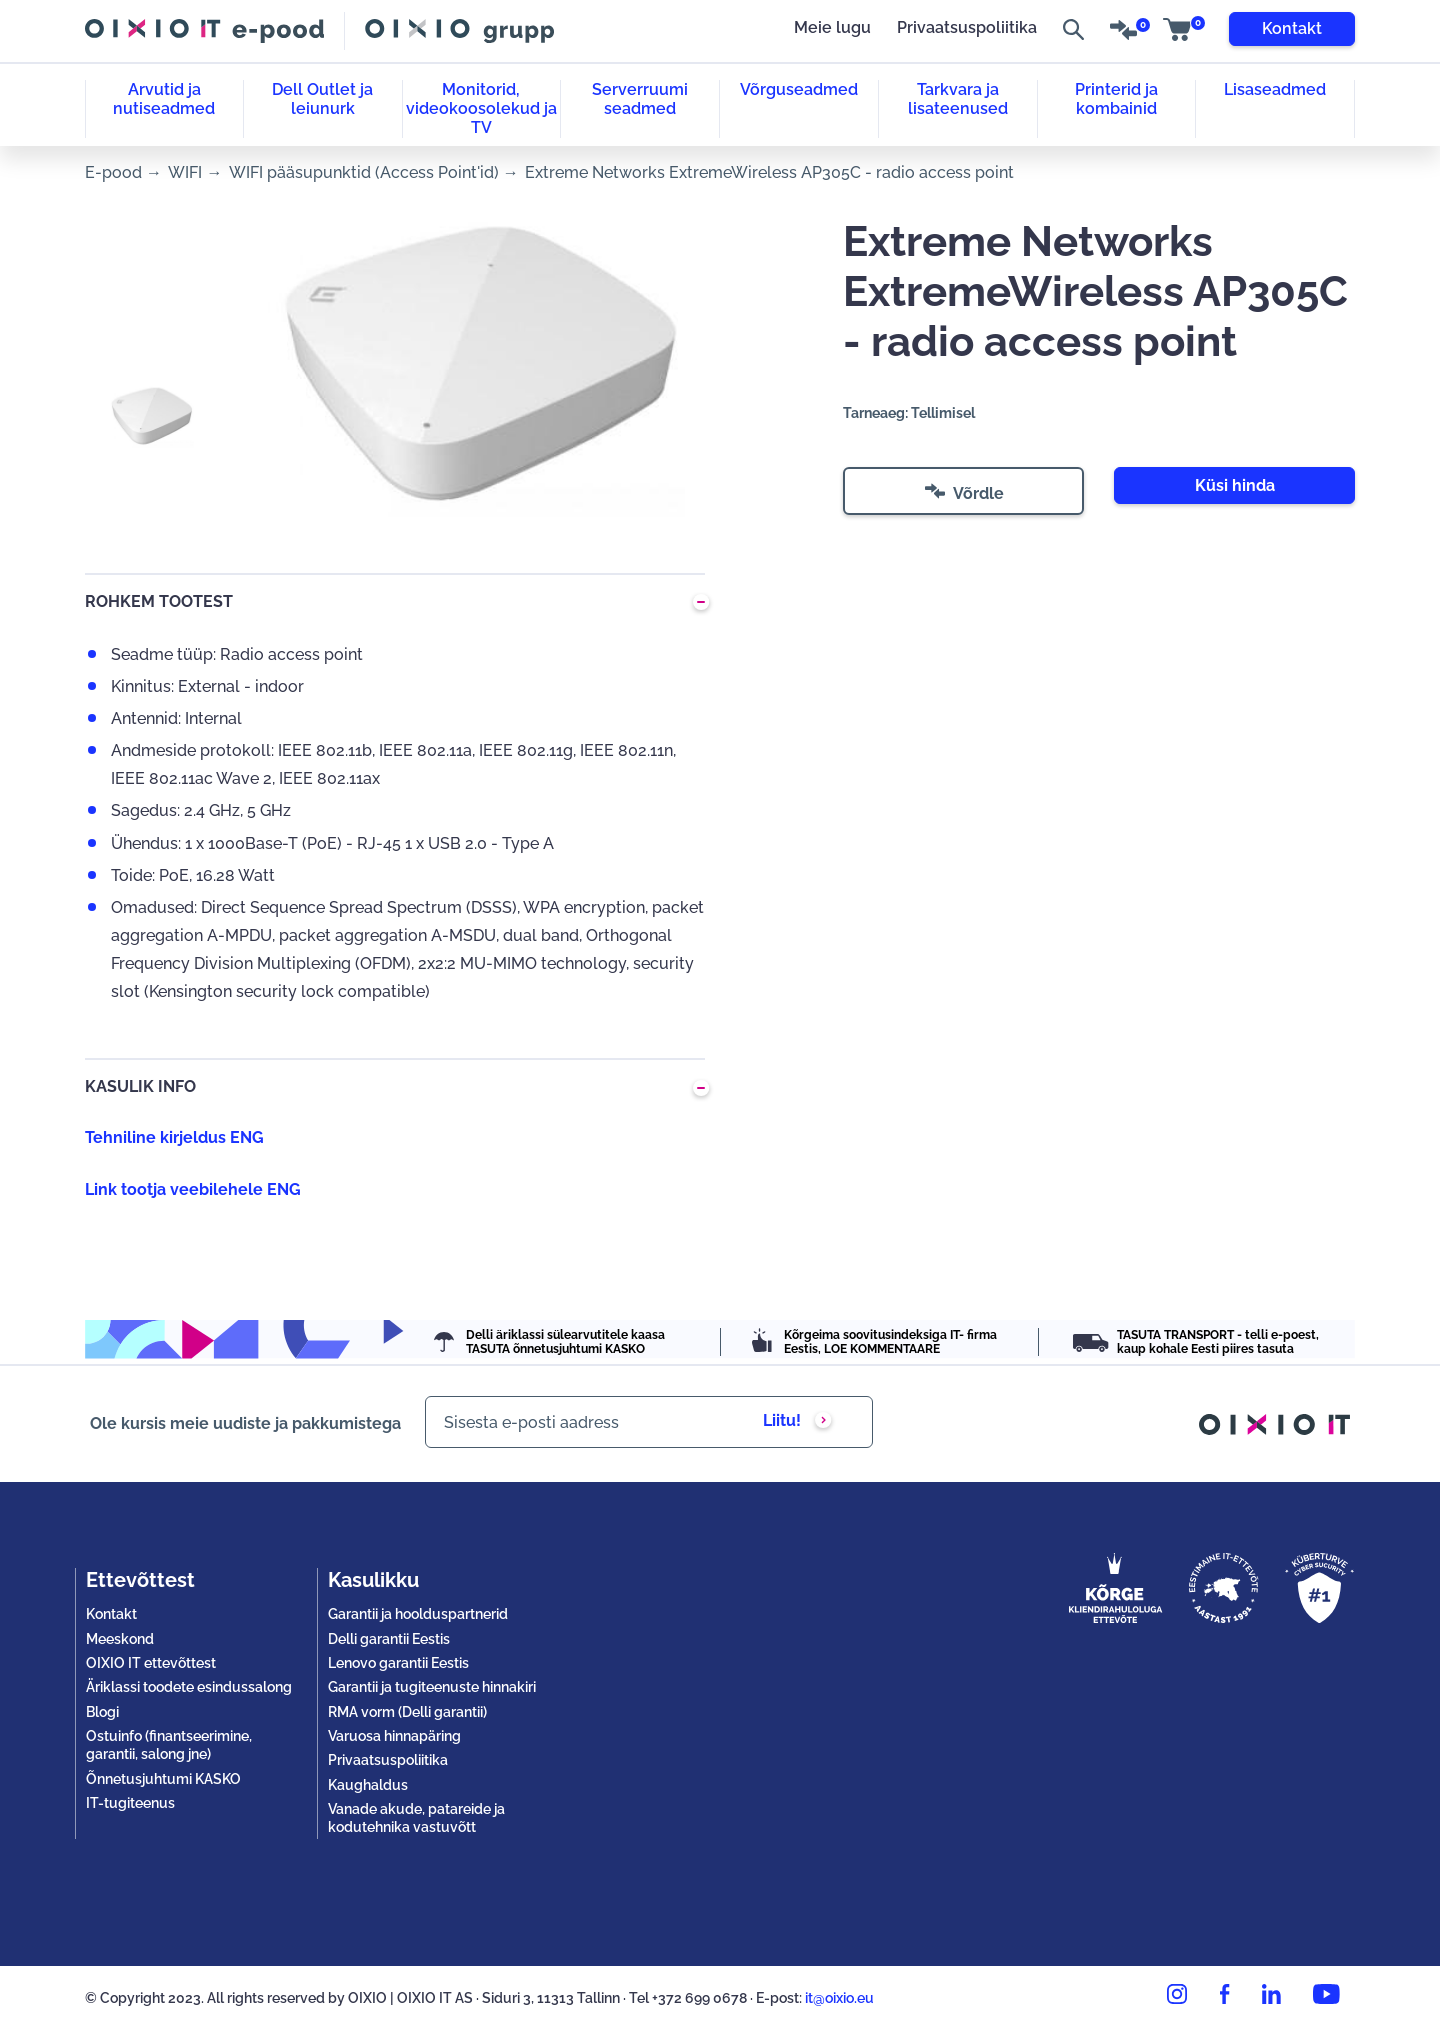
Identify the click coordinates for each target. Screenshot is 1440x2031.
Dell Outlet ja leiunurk (322, 99)
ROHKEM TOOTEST (159, 601)
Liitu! (782, 1420)
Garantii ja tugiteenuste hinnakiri (432, 1687)
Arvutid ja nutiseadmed (164, 99)
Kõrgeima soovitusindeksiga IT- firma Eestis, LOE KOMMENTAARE (890, 1342)
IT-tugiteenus (130, 1803)
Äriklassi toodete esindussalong (189, 1687)
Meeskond (120, 1639)
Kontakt (1292, 28)
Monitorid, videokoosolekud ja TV (481, 108)
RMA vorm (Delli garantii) (407, 1712)
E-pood (113, 172)
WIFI (185, 172)
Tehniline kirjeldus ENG (174, 1137)
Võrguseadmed (799, 89)
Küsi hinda (1235, 485)
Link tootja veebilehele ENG (193, 1189)
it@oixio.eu (839, 1998)
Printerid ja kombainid (1116, 99)
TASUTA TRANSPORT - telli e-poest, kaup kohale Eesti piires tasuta (1218, 1342)
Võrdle (964, 496)
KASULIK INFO (140, 1086)
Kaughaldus (368, 1785)
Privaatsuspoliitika (967, 28)
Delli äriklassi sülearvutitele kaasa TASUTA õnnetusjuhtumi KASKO (565, 1342)
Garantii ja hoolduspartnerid (418, 1614)
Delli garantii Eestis (389, 1639)
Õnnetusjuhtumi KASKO (163, 1779)
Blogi (102, 1712)
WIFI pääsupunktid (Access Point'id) (364, 172)
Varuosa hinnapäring (394, 1736)
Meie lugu (832, 28)
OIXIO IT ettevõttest (151, 1663)
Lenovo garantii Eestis (398, 1663)
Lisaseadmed (1275, 89)
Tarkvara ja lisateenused (958, 99)
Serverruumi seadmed (640, 99)
